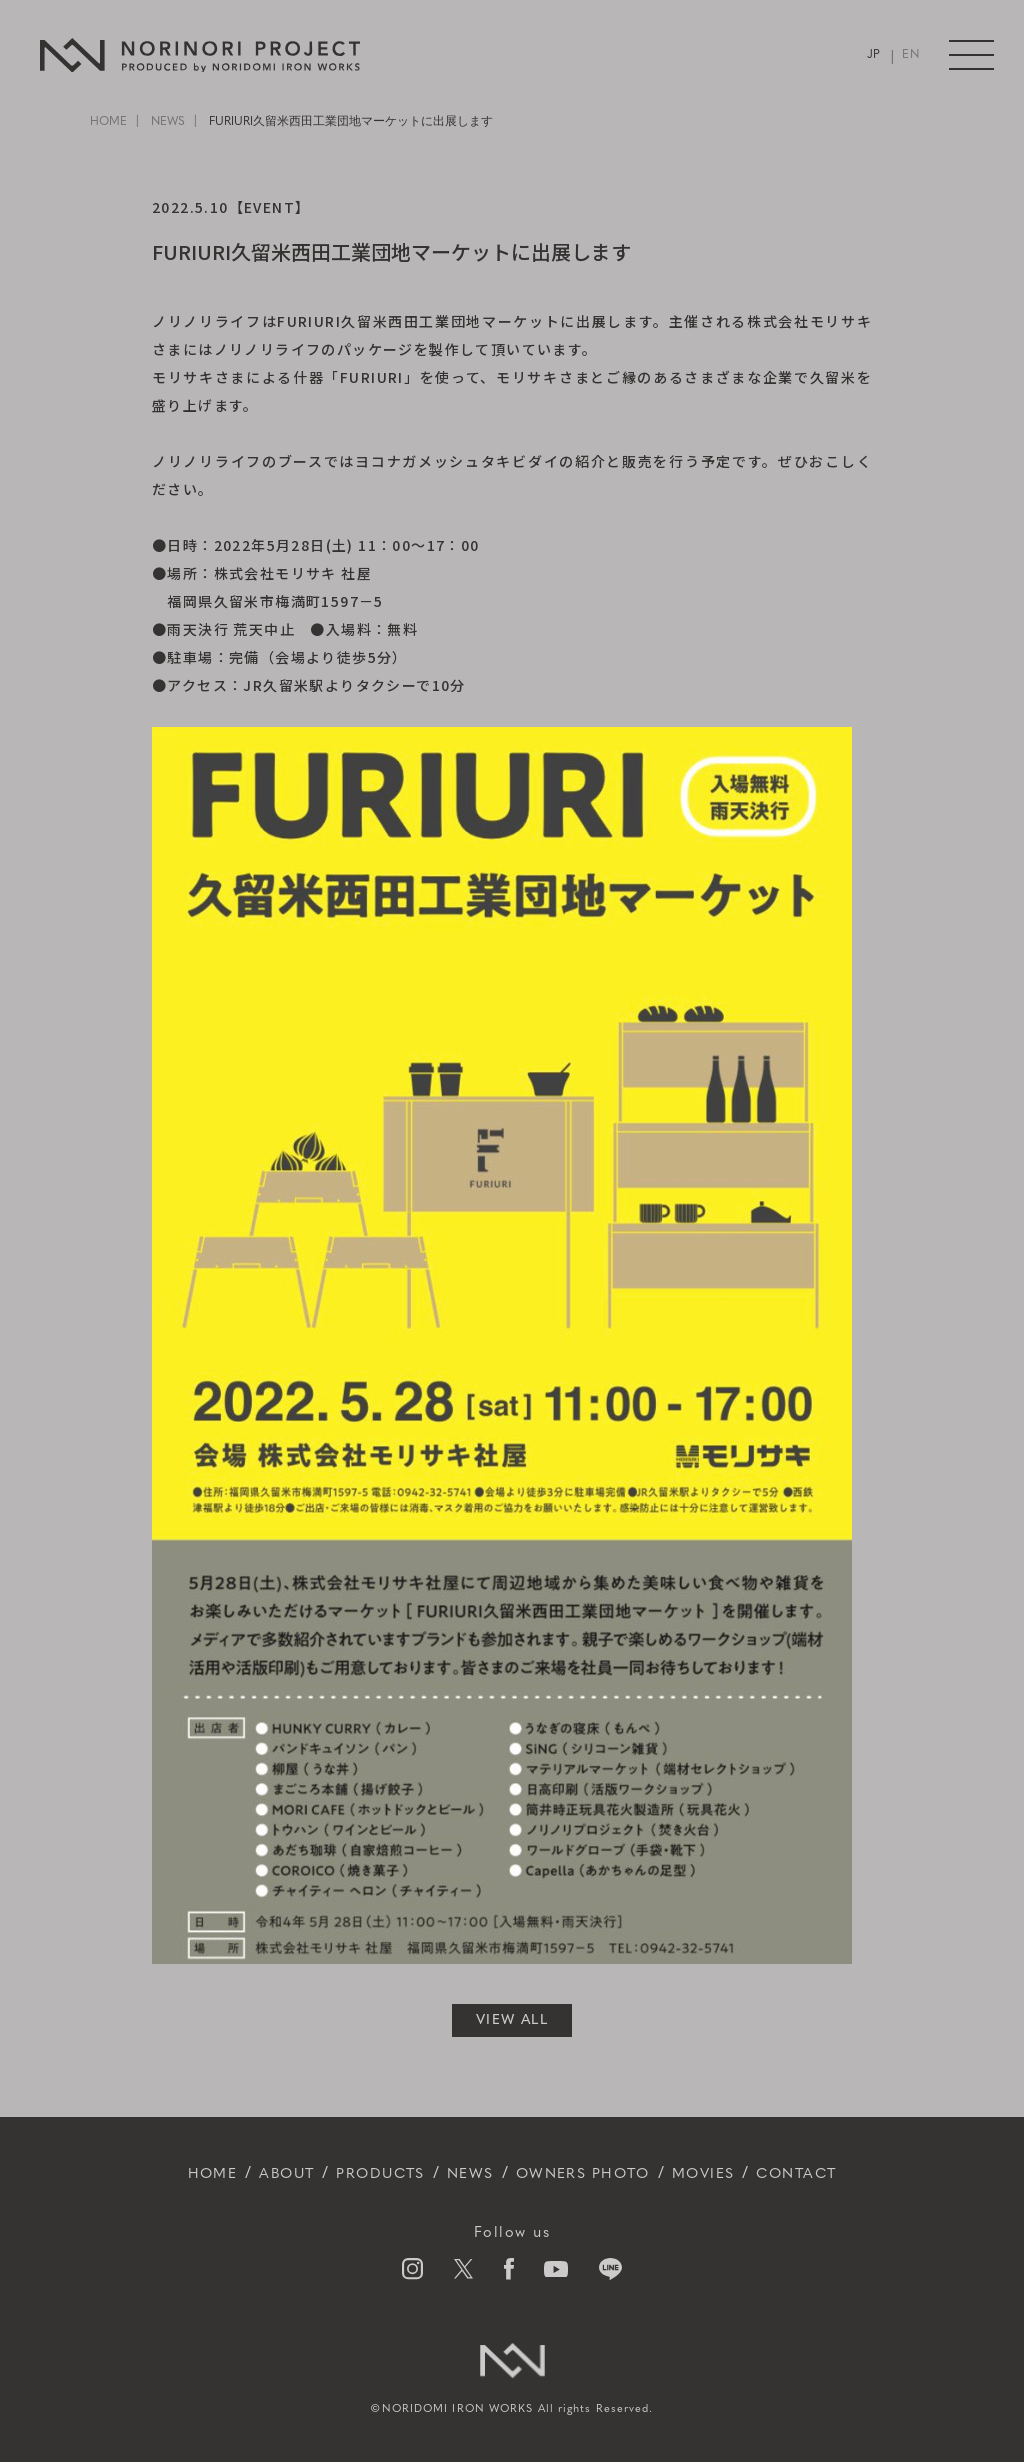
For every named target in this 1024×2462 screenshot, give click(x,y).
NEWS (168, 122)
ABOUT (263, 2174)
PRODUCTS (367, 2174)
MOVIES (722, 2174)
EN (910, 55)
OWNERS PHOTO (588, 2174)
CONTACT (823, 2174)
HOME (108, 122)
